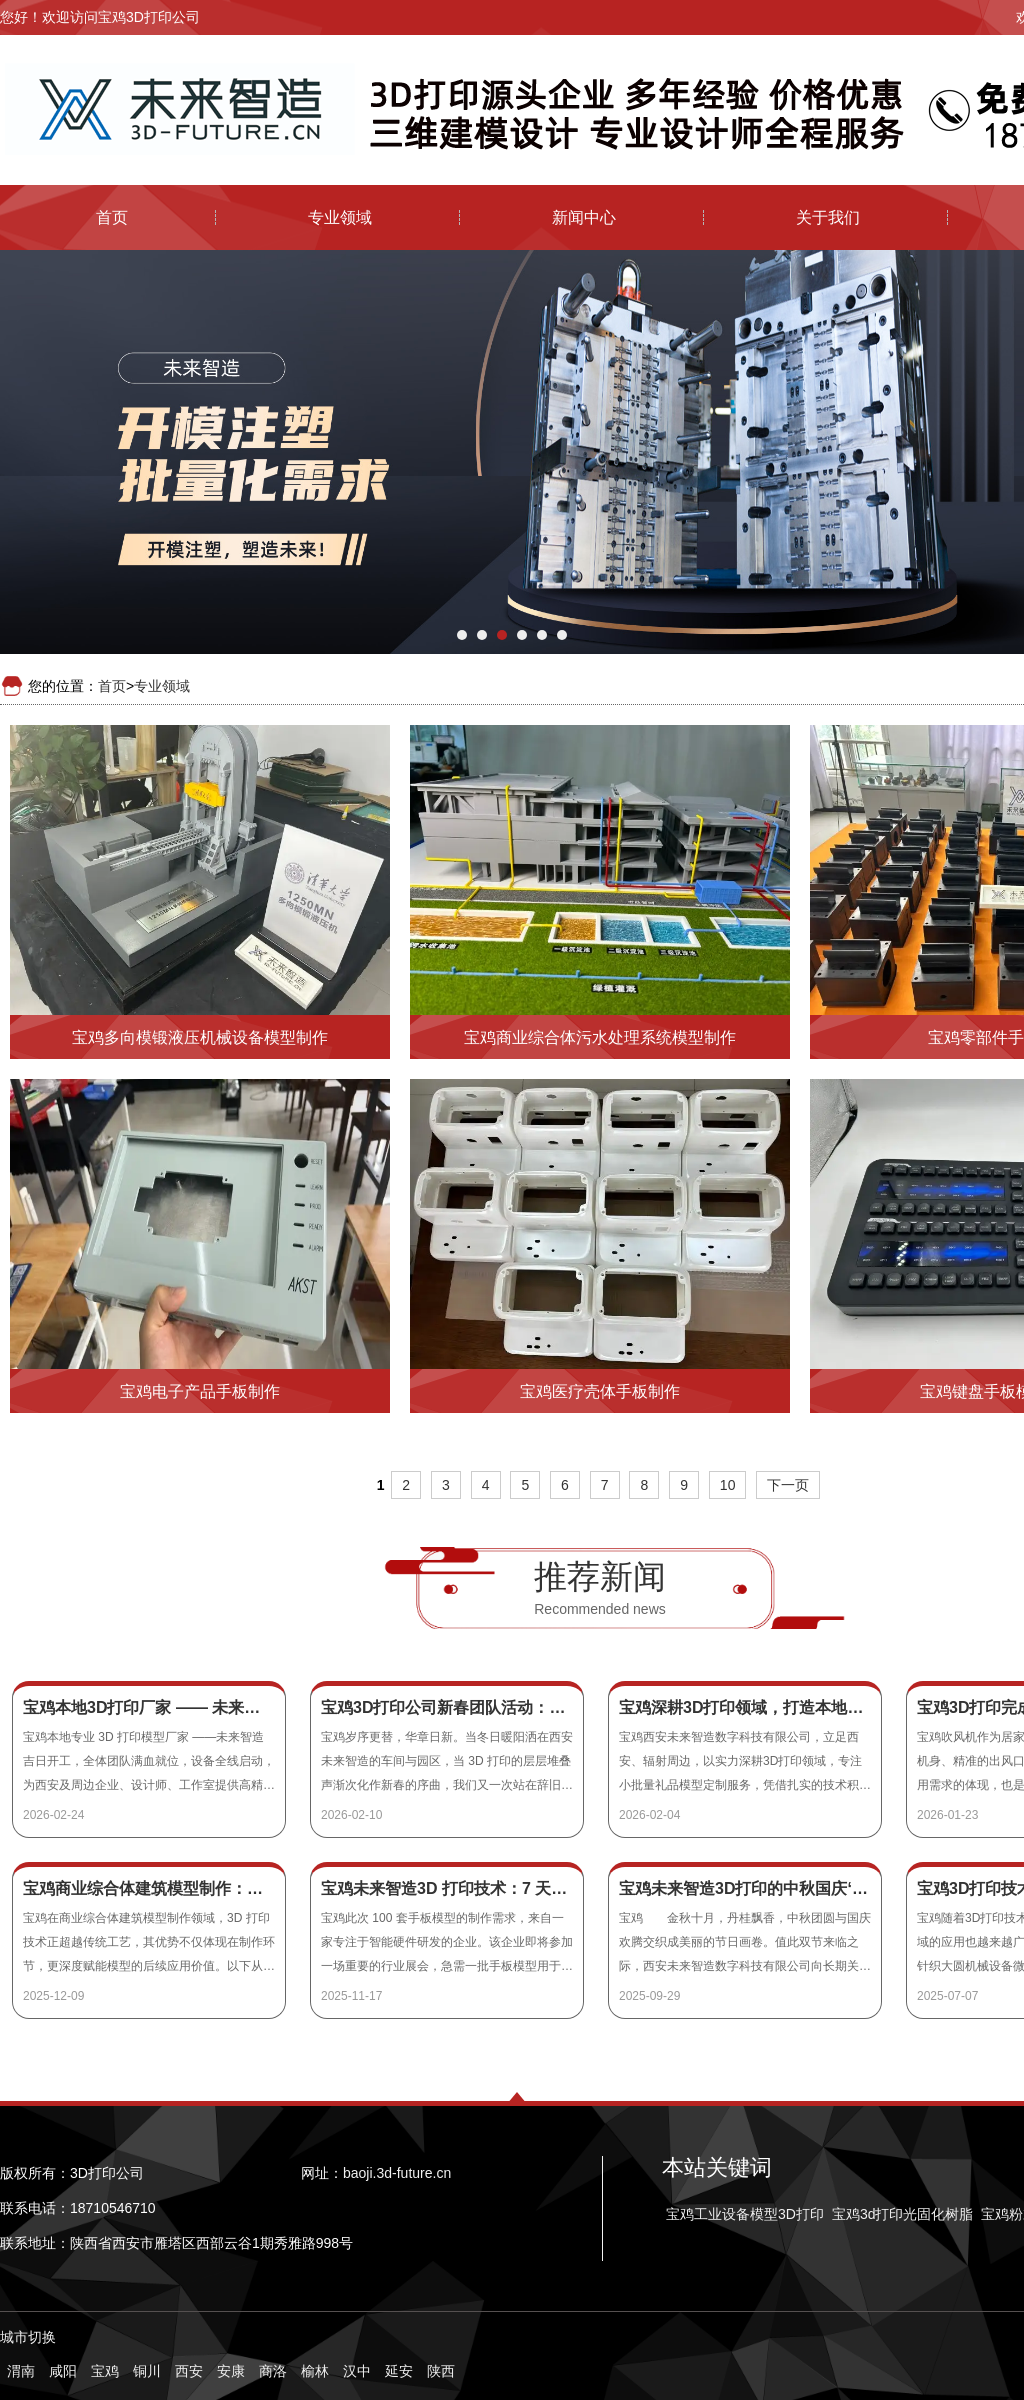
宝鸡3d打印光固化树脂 (903, 2214)
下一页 (788, 1485)
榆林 (315, 2371)
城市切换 (28, 2337)
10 (728, 1485)
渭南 (21, 2371)
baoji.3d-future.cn (397, 2173)
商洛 (273, 2371)
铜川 (147, 2371)
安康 (231, 2371)
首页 (112, 217)
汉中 (357, 2371)
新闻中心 (584, 217)
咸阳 (63, 2371)
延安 (399, 2371)
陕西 (441, 2371)
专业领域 (340, 217)
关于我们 (828, 217)
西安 (189, 2371)
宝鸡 (105, 2371)
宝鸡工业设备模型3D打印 (745, 2214)
